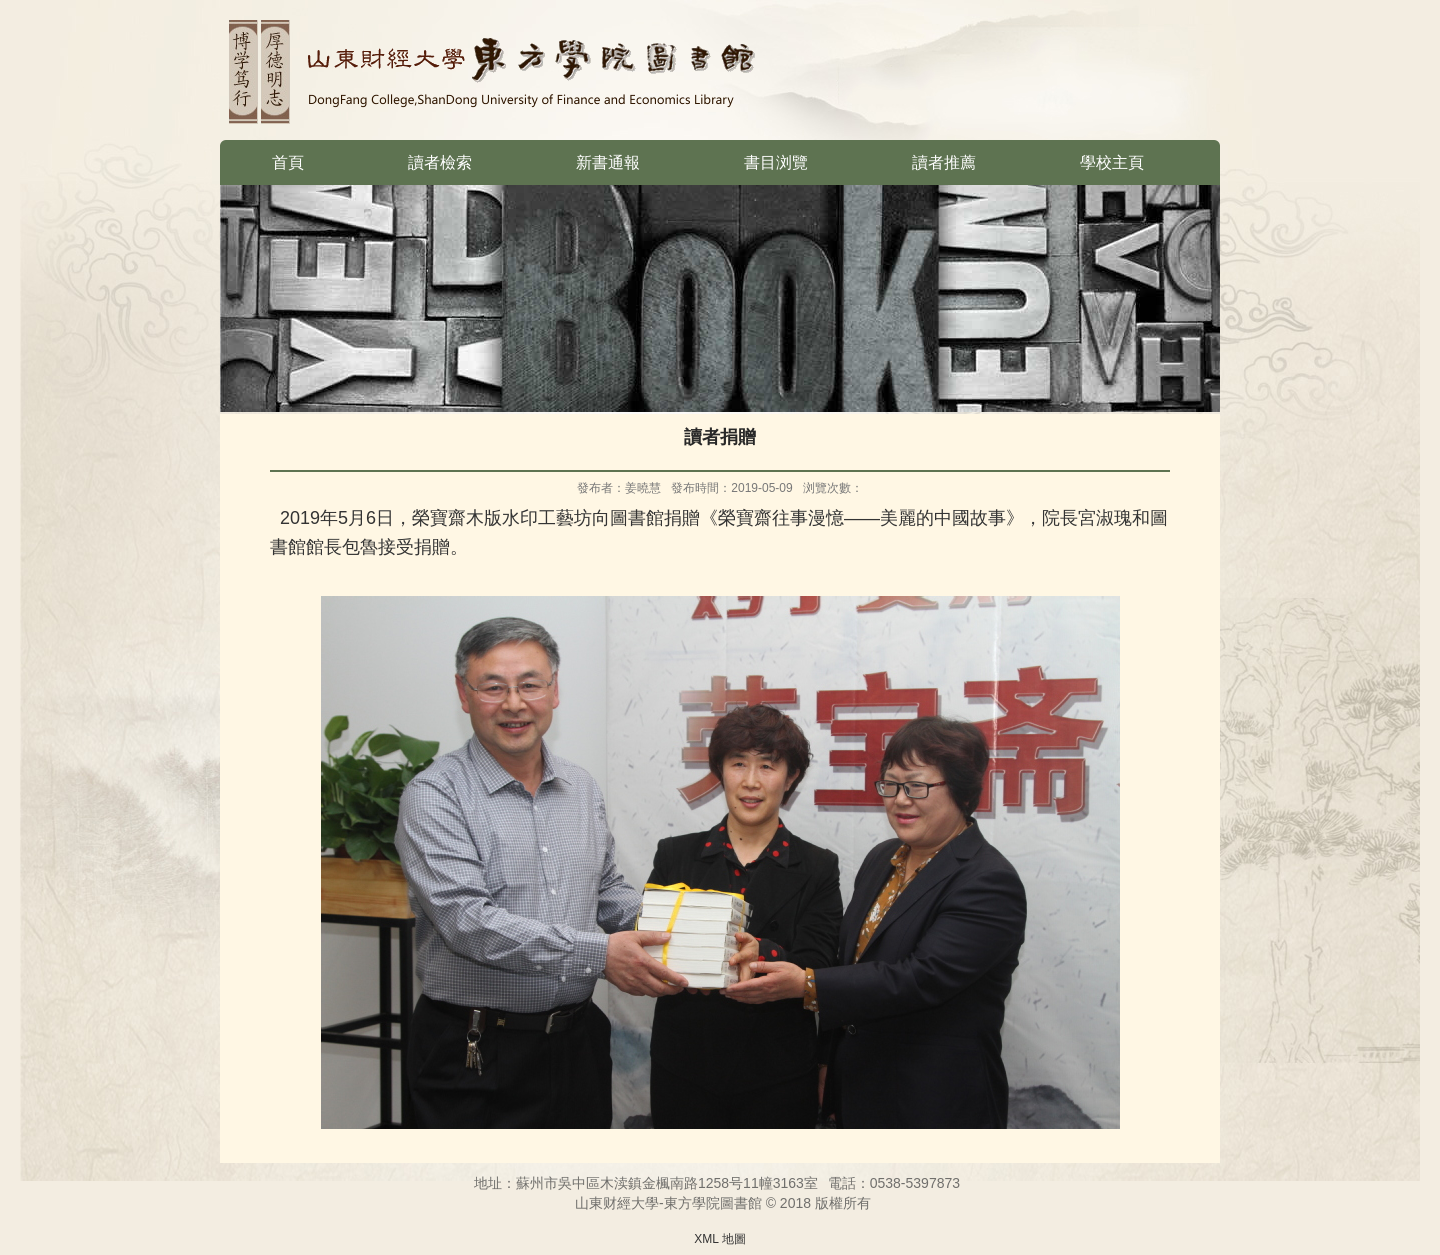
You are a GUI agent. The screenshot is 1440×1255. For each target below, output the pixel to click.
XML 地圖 (720, 1239)
